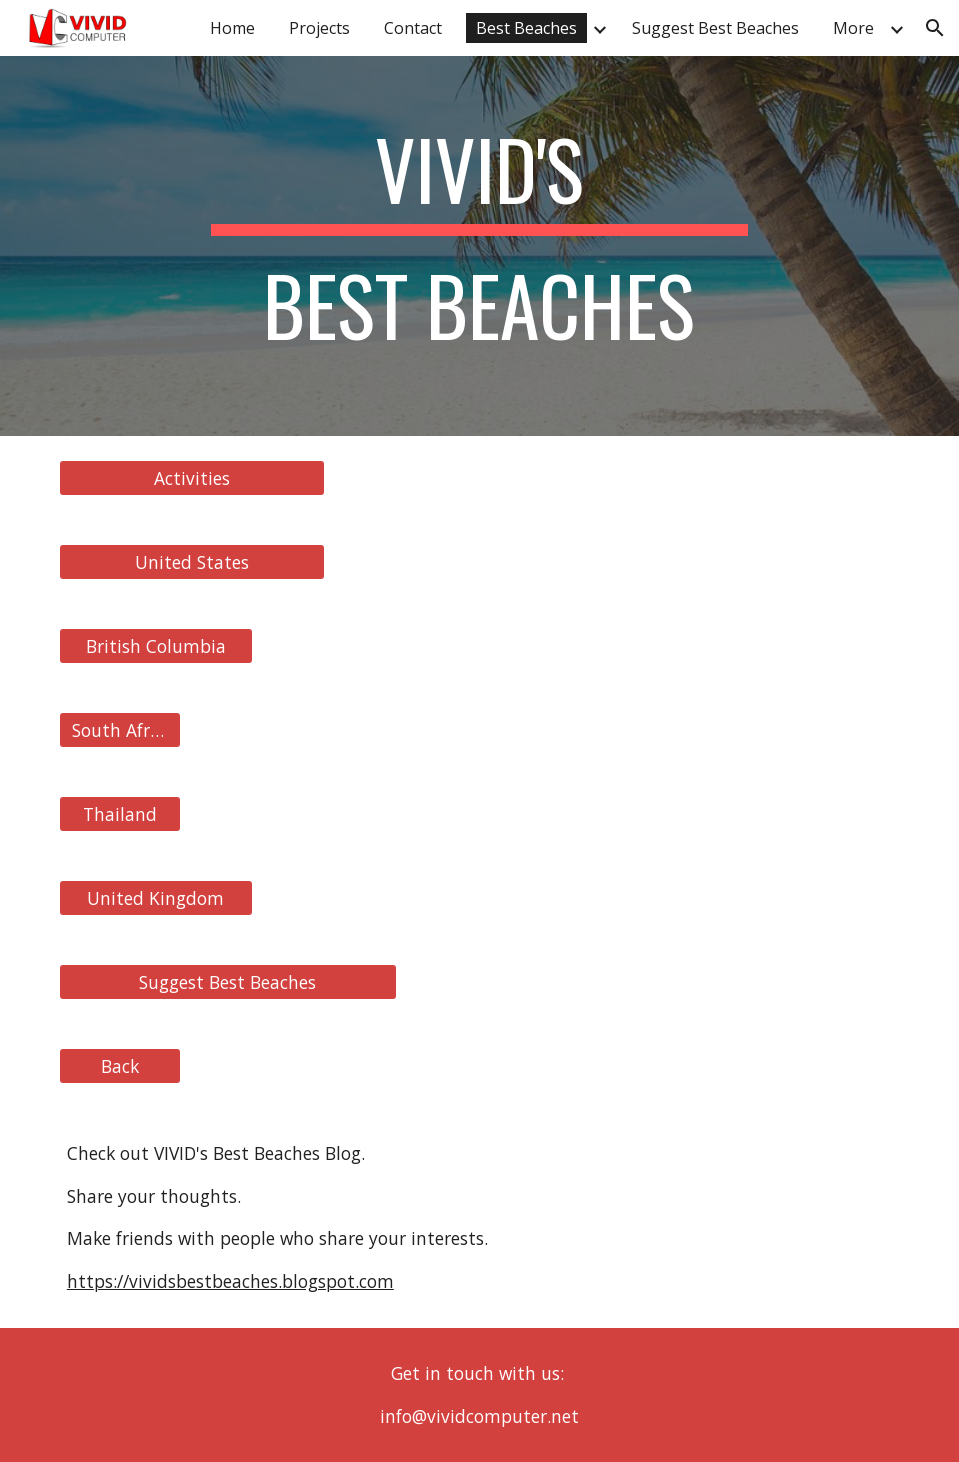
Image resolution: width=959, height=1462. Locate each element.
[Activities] (192, 478)
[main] (480, 246)
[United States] (192, 562)
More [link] (853, 28)
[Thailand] (120, 814)
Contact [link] (413, 28)
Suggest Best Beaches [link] (715, 28)
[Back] (120, 1066)
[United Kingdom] (156, 898)
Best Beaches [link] (526, 28)
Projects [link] (319, 28)
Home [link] (232, 28)
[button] (935, 28)
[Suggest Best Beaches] (228, 982)
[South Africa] (120, 730)
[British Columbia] (156, 646)
